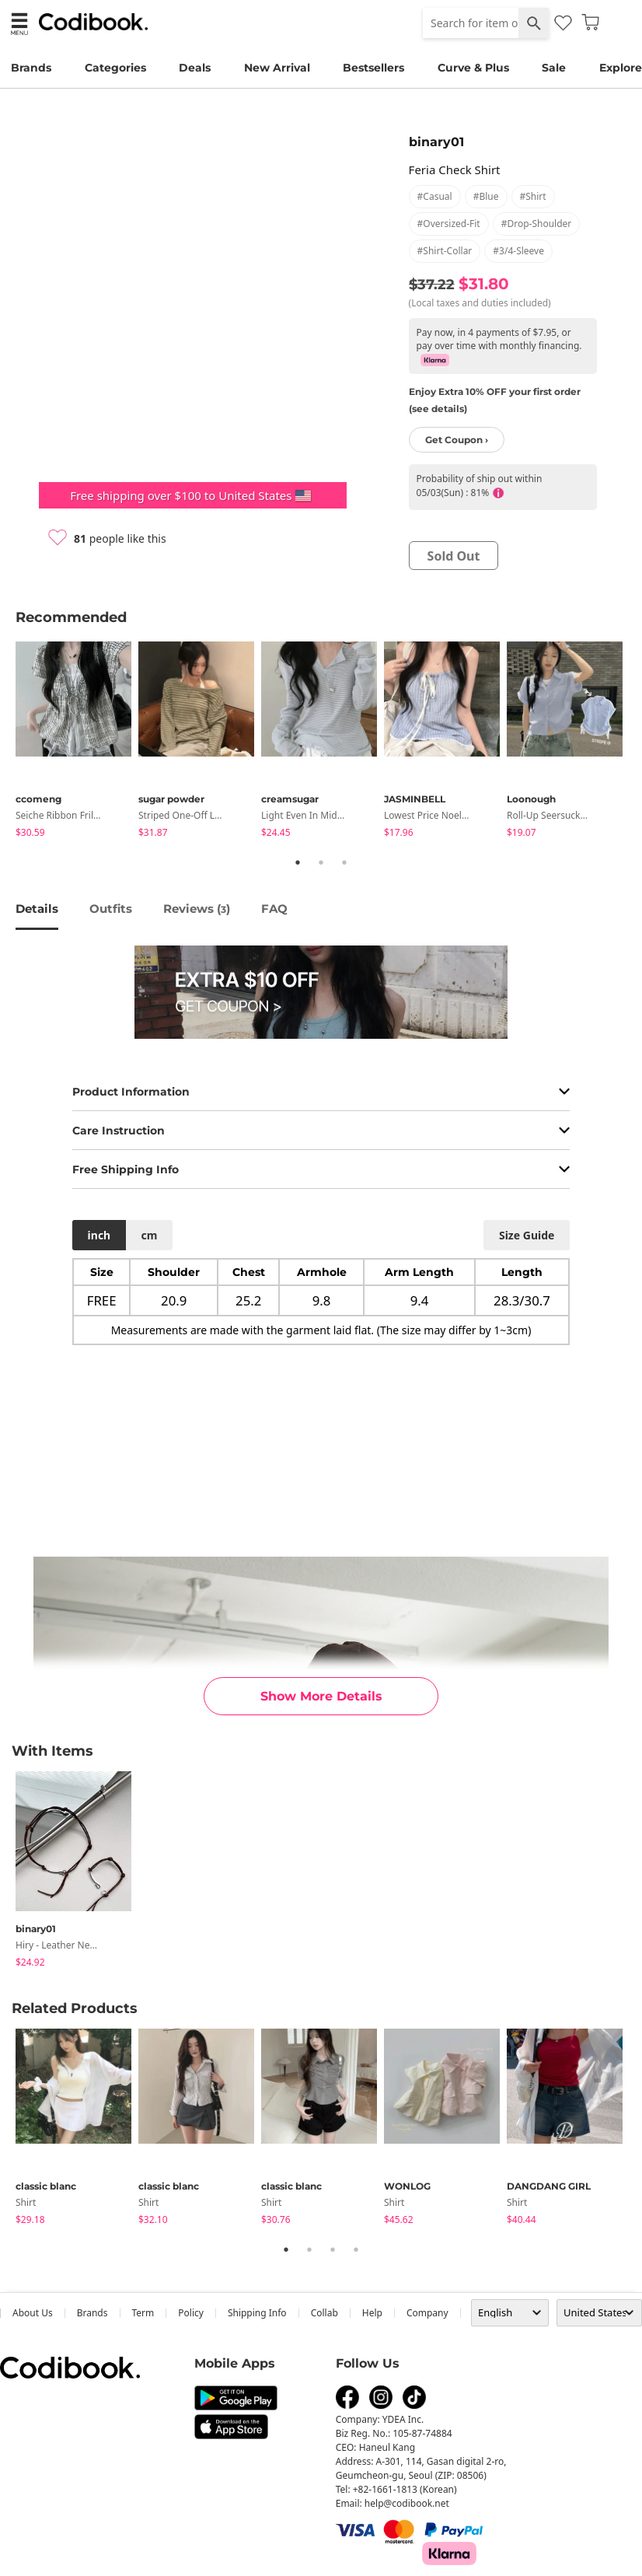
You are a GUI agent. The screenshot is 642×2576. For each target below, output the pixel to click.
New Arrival (277, 68)
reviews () (196, 908)
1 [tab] (297, 862)
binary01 (436, 142)
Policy (191, 2312)
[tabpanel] (77, 742)
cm (149, 1235)
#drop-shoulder (536, 223)
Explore (620, 68)
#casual (434, 196)
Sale (554, 68)
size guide (526, 1235)
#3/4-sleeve (518, 250)
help (372, 2312)
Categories (115, 68)
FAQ (274, 908)
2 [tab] (321, 862)
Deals (195, 68)
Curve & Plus (473, 68)
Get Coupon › (456, 440)
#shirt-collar (445, 250)
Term (143, 2312)
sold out (453, 555)
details (37, 908)
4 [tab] (356, 2249)
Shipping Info (257, 2312)
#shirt (533, 196)
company (427, 2312)
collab (324, 2312)
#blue (486, 196)
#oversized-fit (448, 223)
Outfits (110, 908)
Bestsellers (373, 68)
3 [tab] (344, 862)
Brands (31, 68)
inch (99, 1235)
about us (32, 2312)
